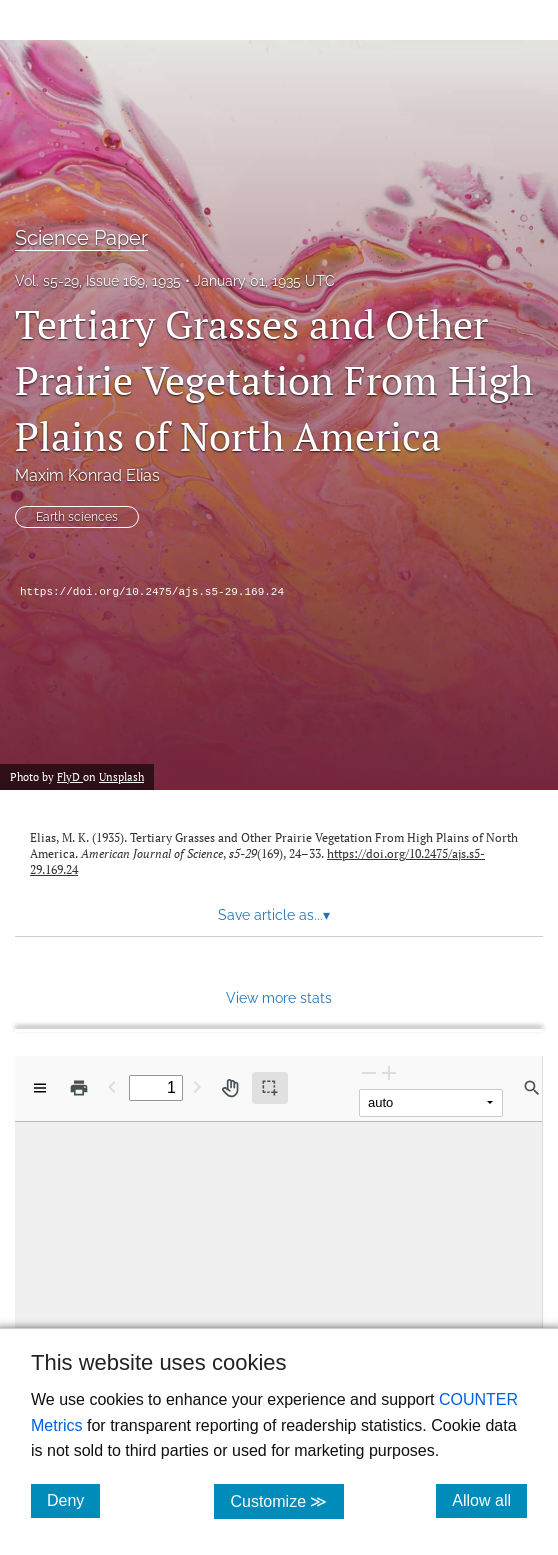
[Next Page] (197, 1086)
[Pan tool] (230, 1088)
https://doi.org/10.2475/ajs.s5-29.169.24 (152, 592)
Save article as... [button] (274, 915)
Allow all (489, 1500)
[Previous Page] (112, 1086)
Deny (73, 1500)
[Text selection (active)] (270, 1088)
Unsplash (121, 777)
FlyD (70, 777)
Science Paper (81, 238)
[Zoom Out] (369, 1072)
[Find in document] (532, 1088)
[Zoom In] (389, 1072)
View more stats (279, 997)
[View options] (40, 1088)
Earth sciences (77, 517)
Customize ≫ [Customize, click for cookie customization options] (286, 1500)
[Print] (79, 1088)
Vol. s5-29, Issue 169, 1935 (98, 281)
